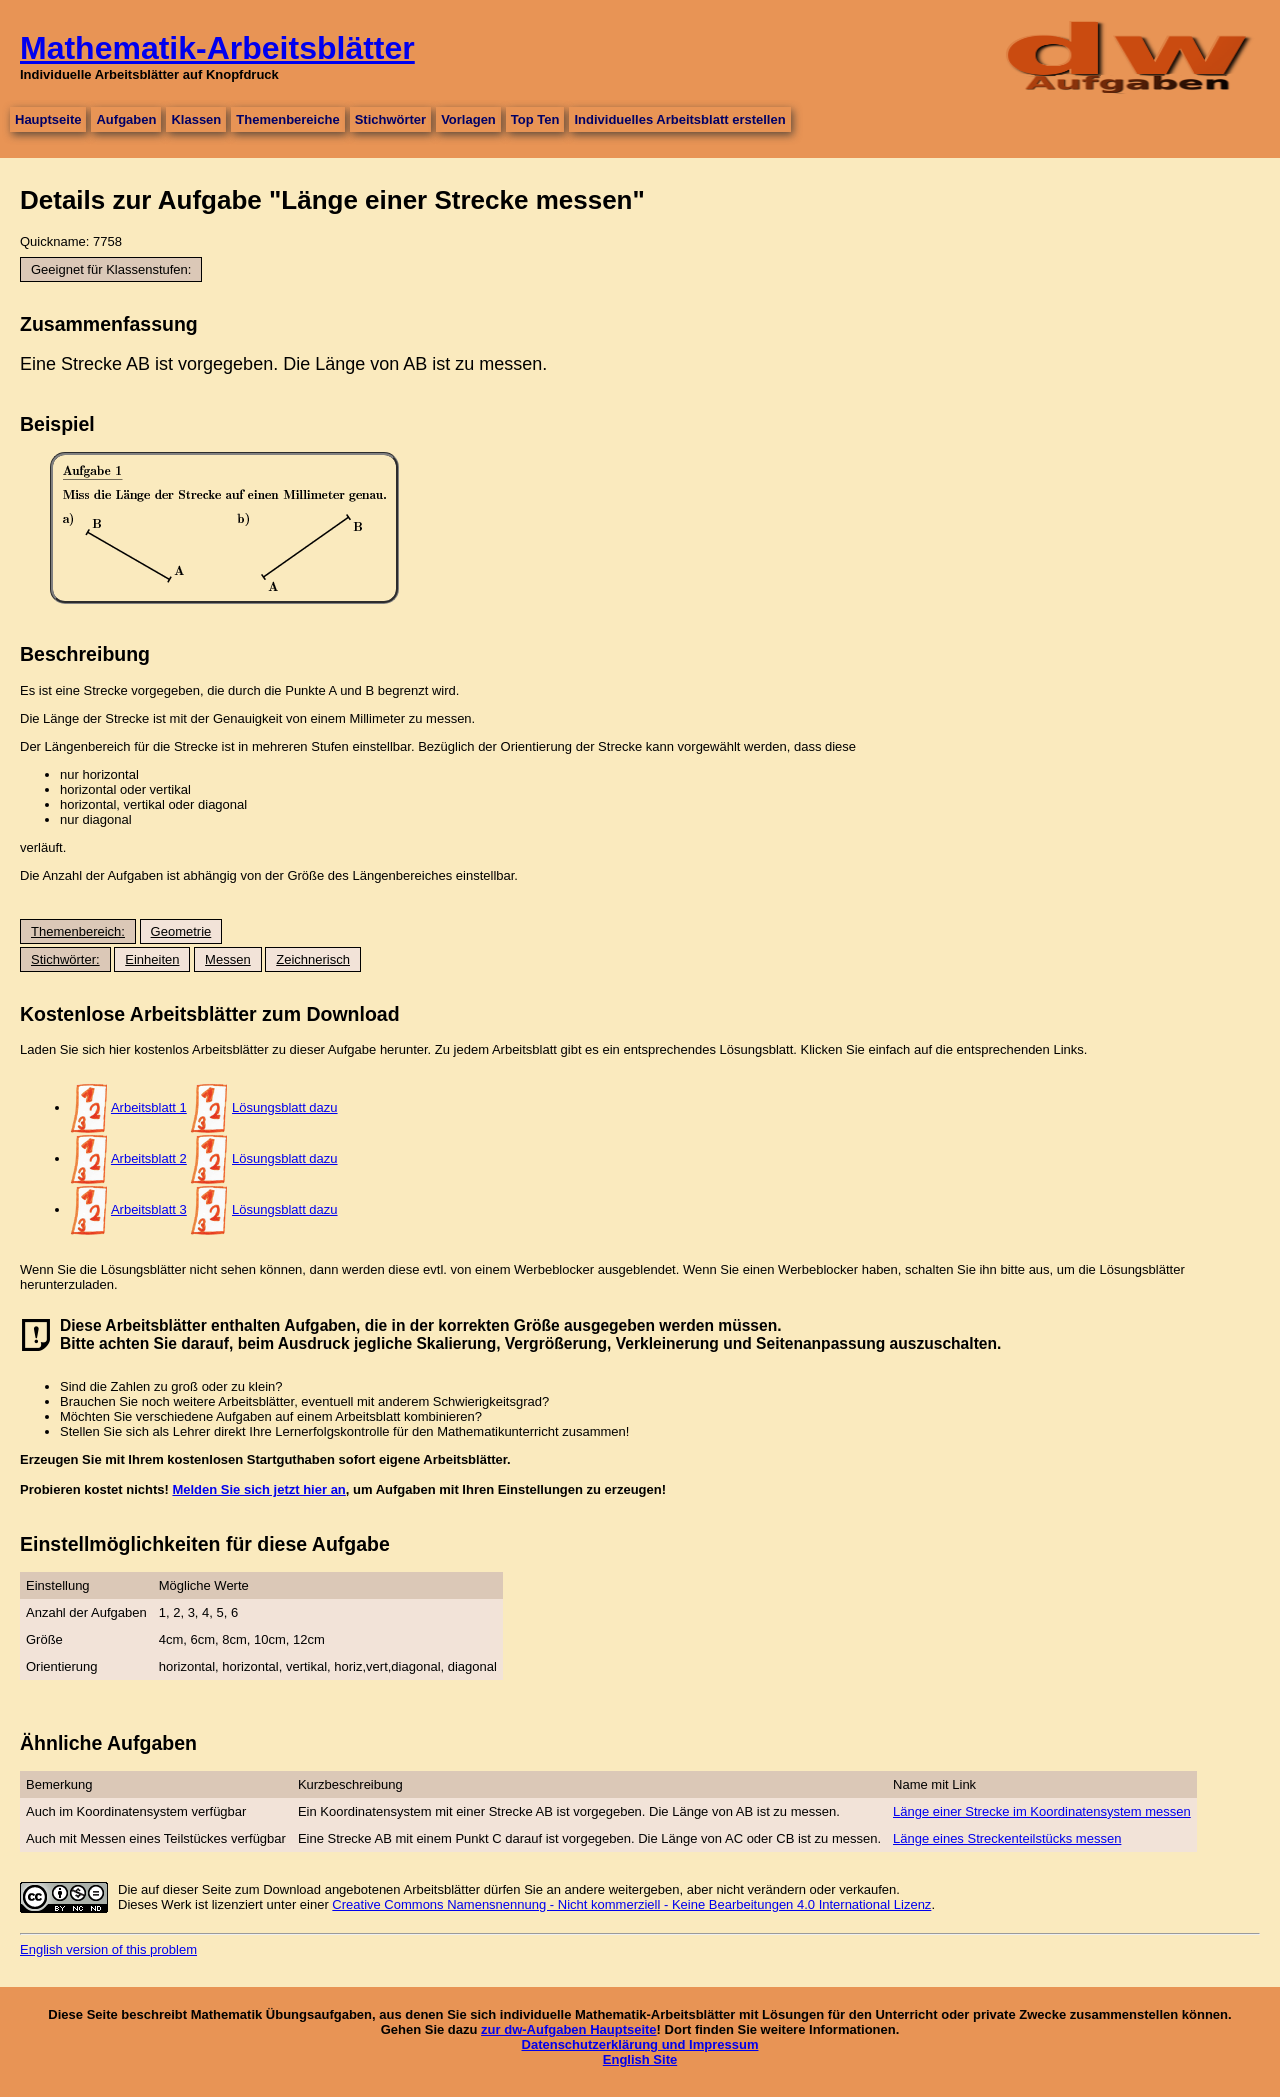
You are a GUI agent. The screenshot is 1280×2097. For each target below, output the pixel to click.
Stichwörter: (65, 959)
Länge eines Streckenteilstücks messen (1007, 1838)
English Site (640, 2059)
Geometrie (181, 931)
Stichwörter (391, 119)
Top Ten (535, 119)
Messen (228, 959)
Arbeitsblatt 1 (149, 1107)
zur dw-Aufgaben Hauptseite (569, 2029)
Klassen (196, 119)
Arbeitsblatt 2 (149, 1158)
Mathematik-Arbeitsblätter (217, 48)
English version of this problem (108, 1949)
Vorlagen (468, 119)
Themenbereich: (78, 931)
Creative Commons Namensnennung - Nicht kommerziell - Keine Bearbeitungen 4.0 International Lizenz (631, 1904)
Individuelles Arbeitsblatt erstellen (679, 119)
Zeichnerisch (313, 959)
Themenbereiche (287, 119)
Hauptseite (48, 119)
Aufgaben (126, 119)
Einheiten (152, 959)
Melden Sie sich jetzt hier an (258, 1489)
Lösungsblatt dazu (285, 1107)
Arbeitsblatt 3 (149, 1209)
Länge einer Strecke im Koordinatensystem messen (1042, 1811)
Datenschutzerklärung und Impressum (640, 2044)
